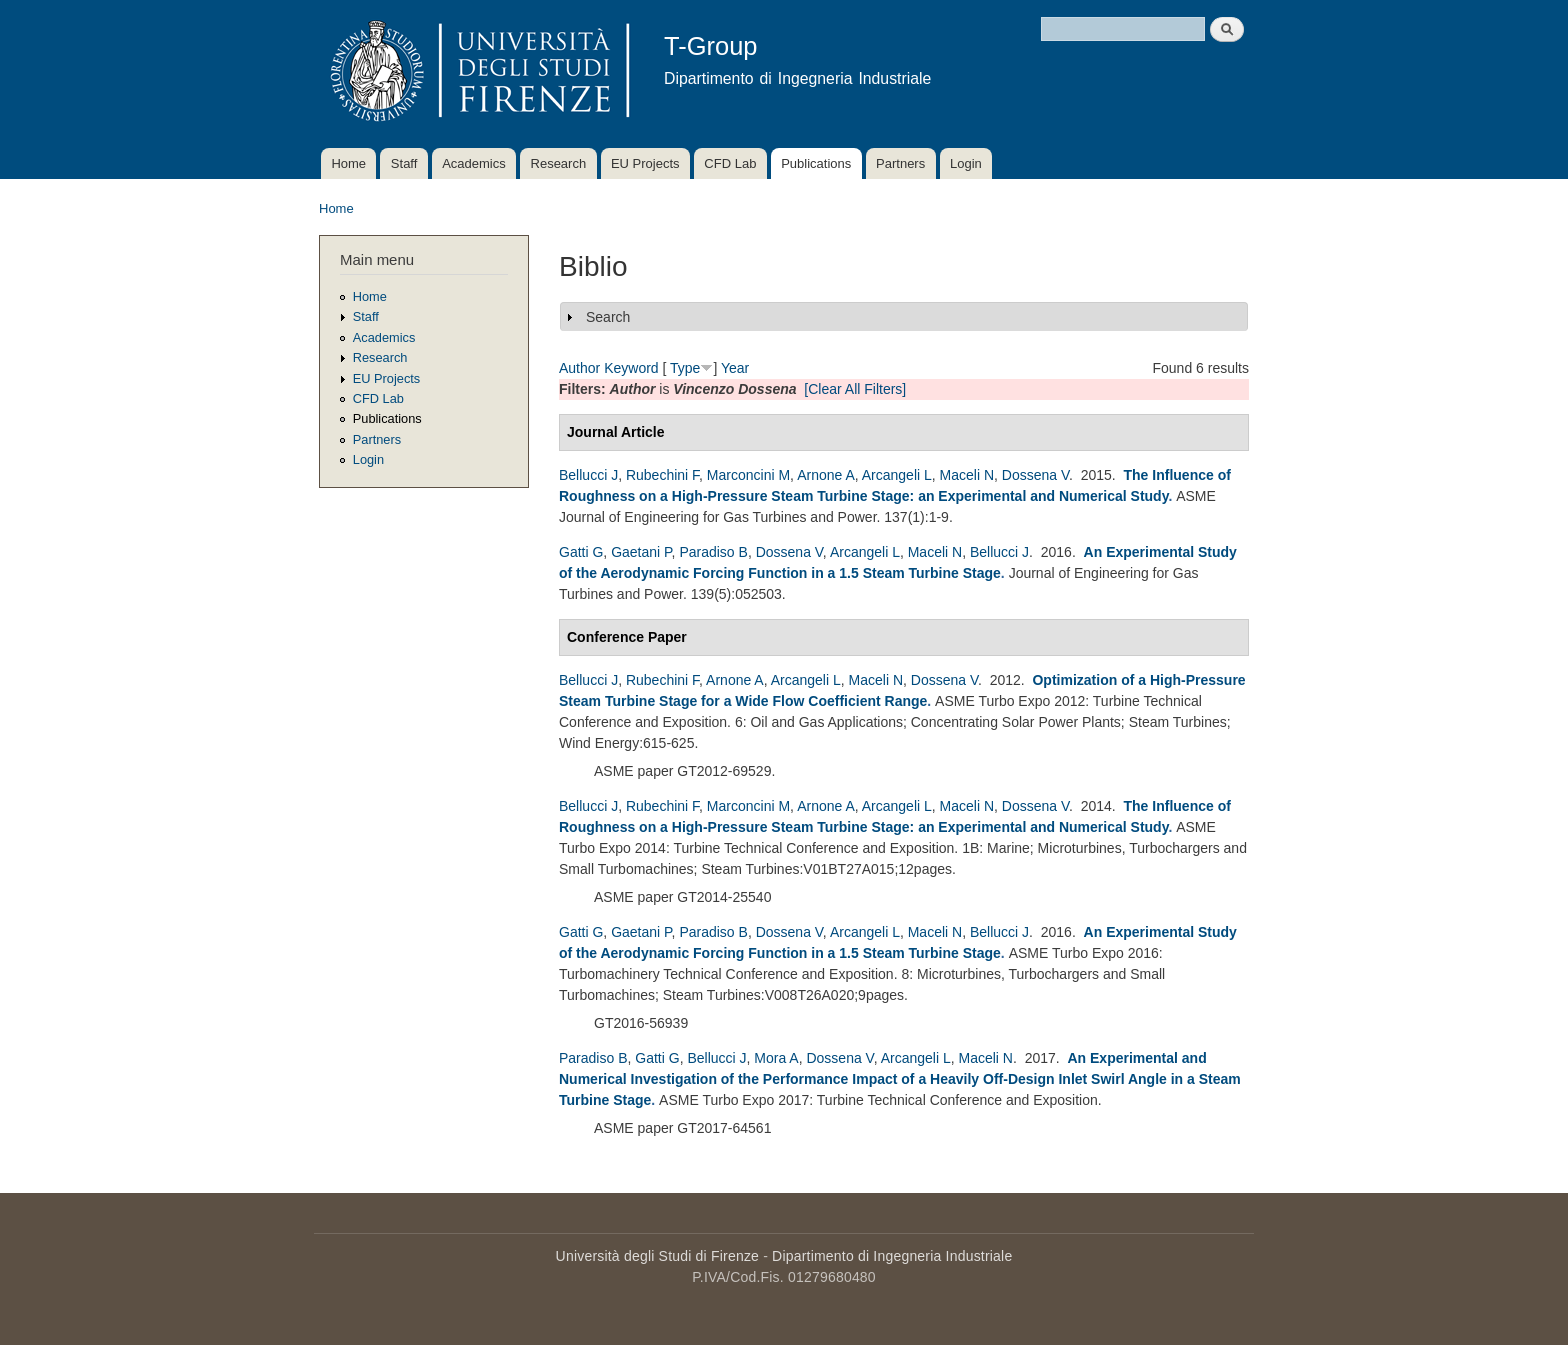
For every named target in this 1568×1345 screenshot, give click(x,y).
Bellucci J (588, 475)
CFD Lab (730, 163)
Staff (404, 163)
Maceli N (967, 475)
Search (608, 317)
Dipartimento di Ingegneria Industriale (892, 1256)
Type (685, 368)
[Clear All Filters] (855, 389)
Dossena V (1035, 475)
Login (966, 163)
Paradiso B (713, 552)
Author (579, 368)
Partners (900, 163)
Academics (474, 163)
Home (348, 163)
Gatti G (581, 552)
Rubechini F (662, 475)
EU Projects (645, 163)
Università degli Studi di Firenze (657, 1256)
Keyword (631, 368)
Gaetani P (641, 552)
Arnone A (826, 475)
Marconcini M (748, 475)
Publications (816, 163)
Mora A (776, 1058)
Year (735, 368)
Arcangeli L (897, 475)
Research (559, 163)
